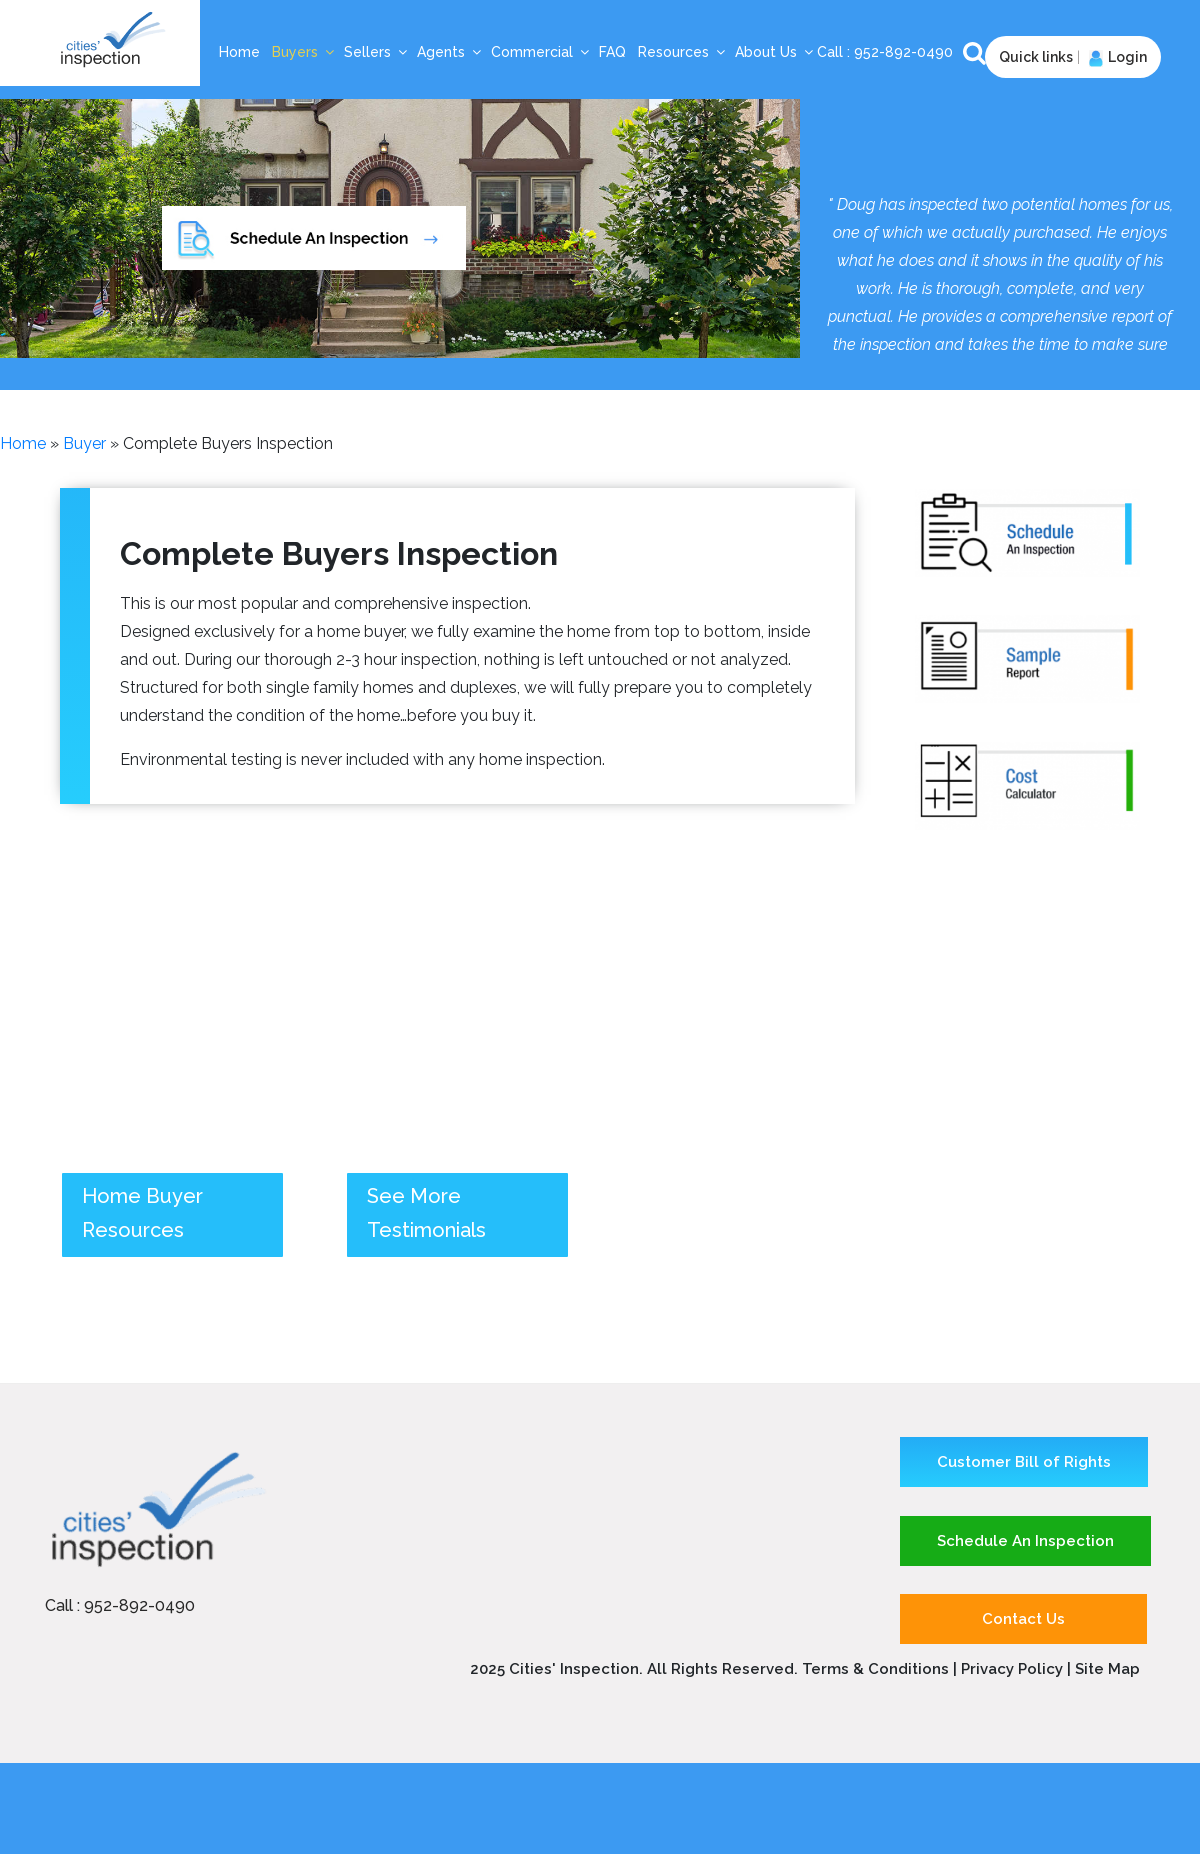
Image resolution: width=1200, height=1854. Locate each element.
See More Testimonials (426, 1213)
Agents (450, 52)
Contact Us (1023, 1619)
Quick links (1036, 57)
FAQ (612, 52)
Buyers (304, 52)
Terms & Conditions (875, 1669)
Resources (682, 52)
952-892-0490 (905, 52)
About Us (775, 52)
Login (1115, 57)
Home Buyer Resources (142, 1213)
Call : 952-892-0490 (120, 1605)
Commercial (541, 52)
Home (239, 52)
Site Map (1107, 1669)
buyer (84, 443)
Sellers (376, 52)
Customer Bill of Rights (1024, 1462)
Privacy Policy (1014, 1669)
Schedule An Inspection (1025, 1541)
